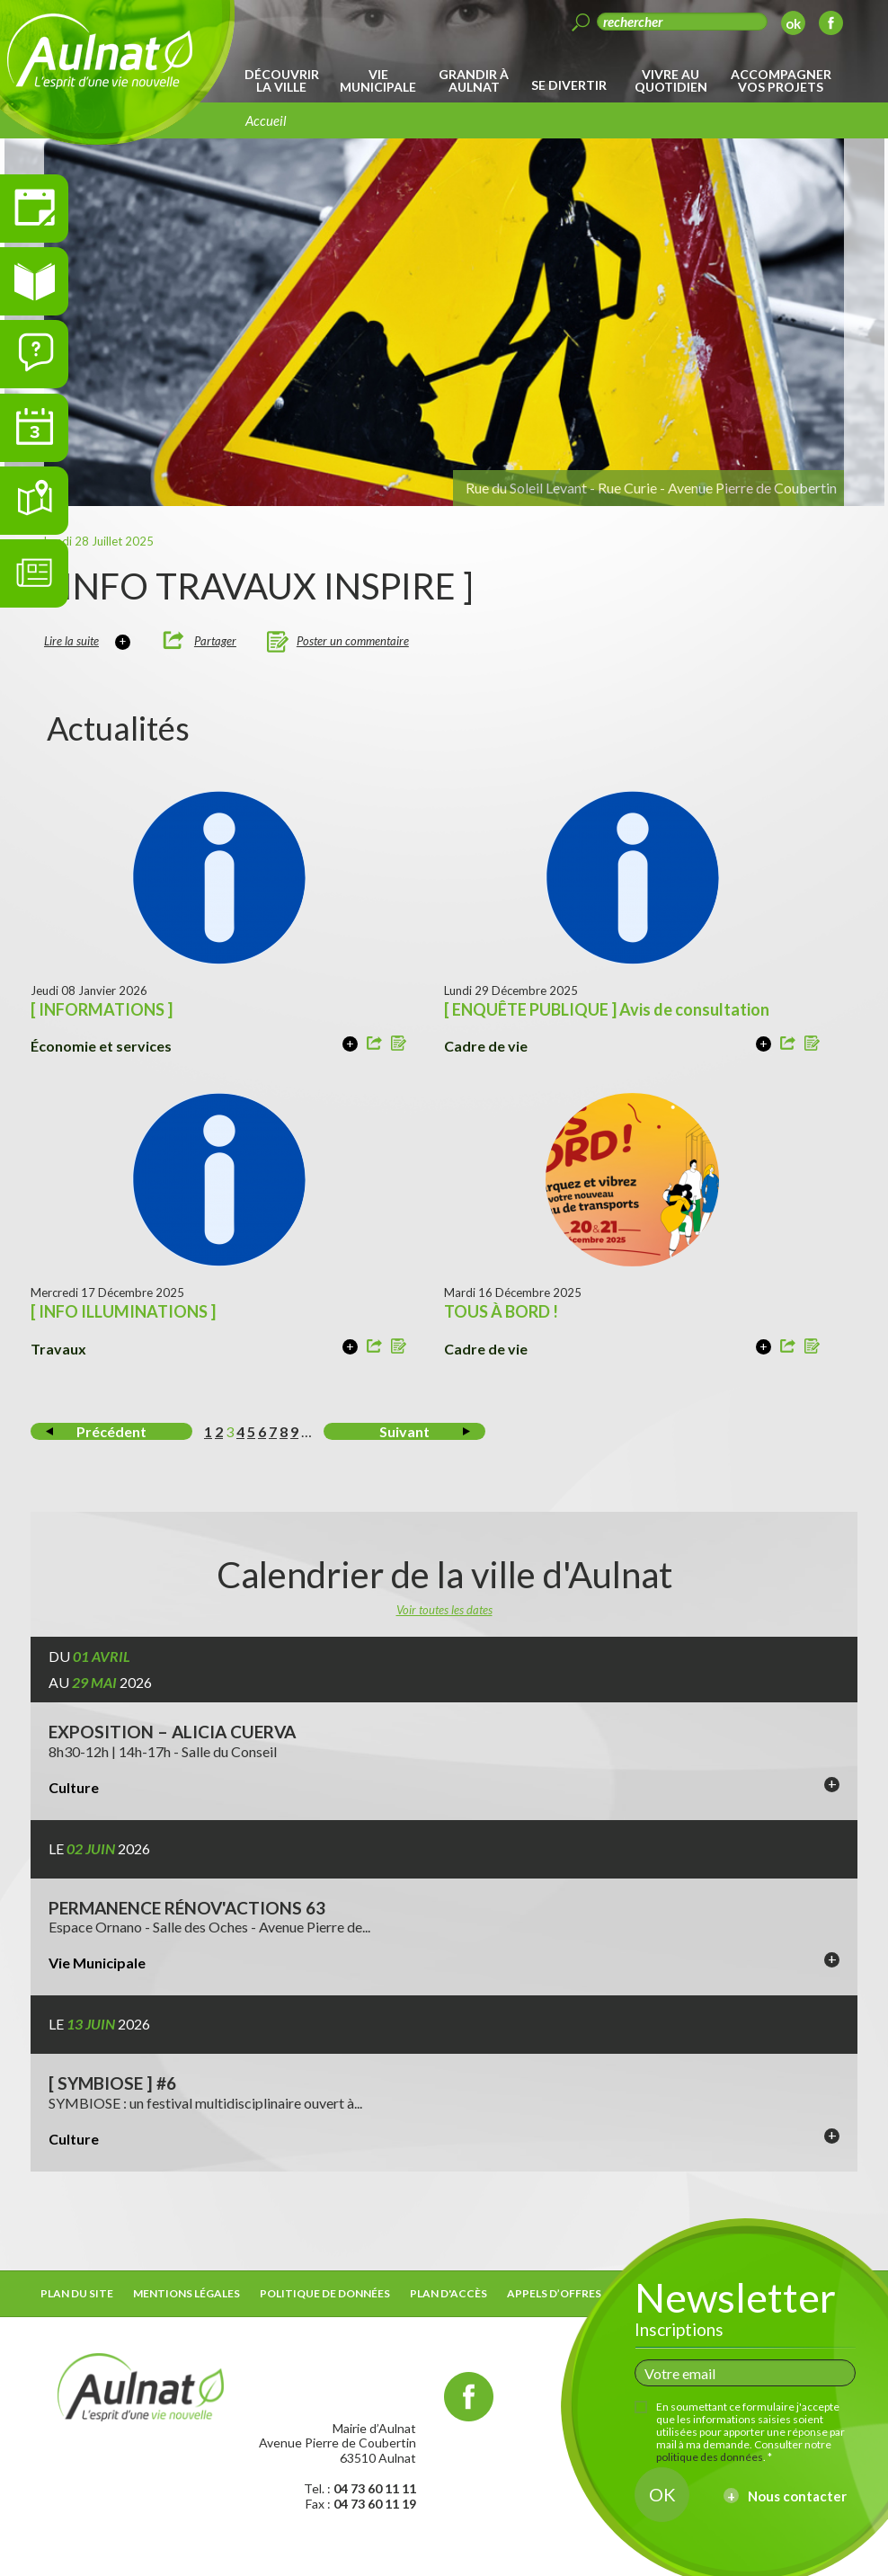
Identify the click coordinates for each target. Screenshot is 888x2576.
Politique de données (325, 2293)
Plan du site (76, 2293)
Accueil (266, 120)
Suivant (404, 1431)
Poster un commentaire (353, 641)
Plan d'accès (448, 2293)
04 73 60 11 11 (374, 2488)
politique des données (709, 2457)
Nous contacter (797, 2496)
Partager (215, 641)
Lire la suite (71, 641)
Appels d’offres (554, 2293)
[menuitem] (284, 80)
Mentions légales (186, 2293)
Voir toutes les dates (444, 1610)
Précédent (111, 1431)
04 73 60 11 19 (374, 2503)
